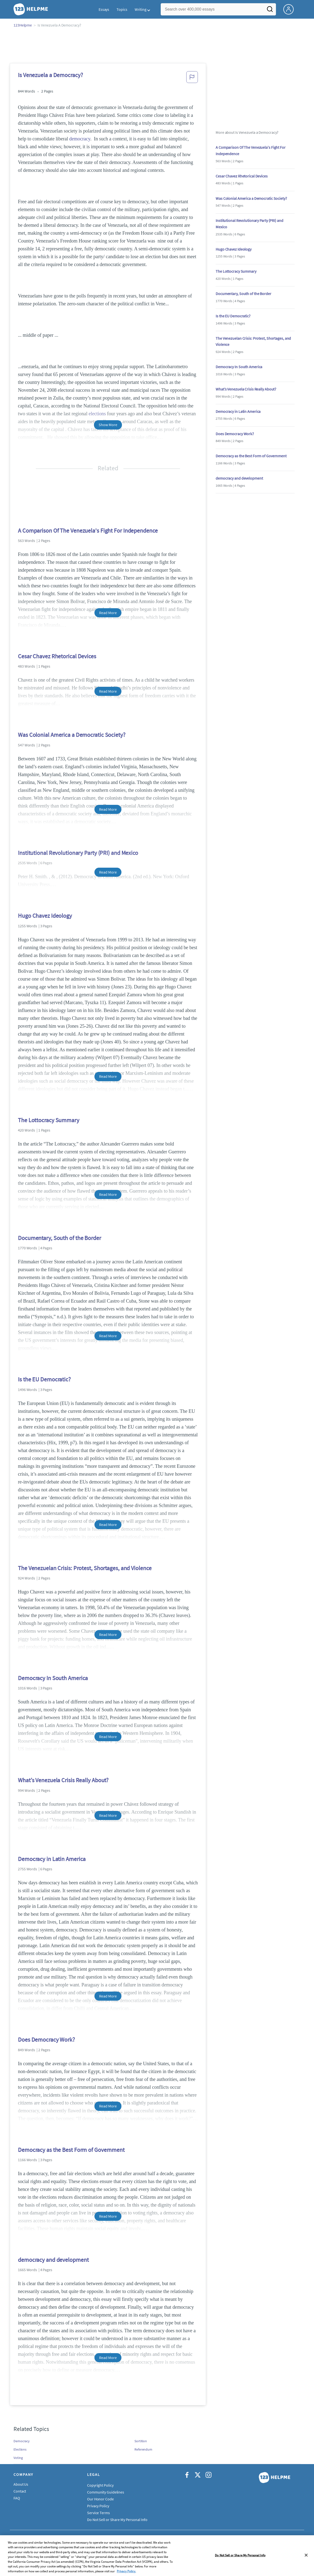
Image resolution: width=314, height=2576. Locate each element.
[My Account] (290, 8)
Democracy (21, 2441)
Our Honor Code (100, 2498)
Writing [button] (140, 9)
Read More (108, 612)
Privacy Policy (98, 2505)
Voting (18, 2457)
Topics (122, 9)
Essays (104, 9)
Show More (108, 424)
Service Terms (98, 2512)
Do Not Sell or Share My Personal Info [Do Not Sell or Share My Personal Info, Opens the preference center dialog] (240, 2571)
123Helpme (22, 25)
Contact (19, 2491)
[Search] (270, 10)
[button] (192, 78)
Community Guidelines (105, 2492)
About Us (20, 2484)
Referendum (143, 2449)
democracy (79, 138)
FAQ (16, 2497)
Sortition (140, 2441)
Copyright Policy (100, 2485)
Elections (19, 2449)
